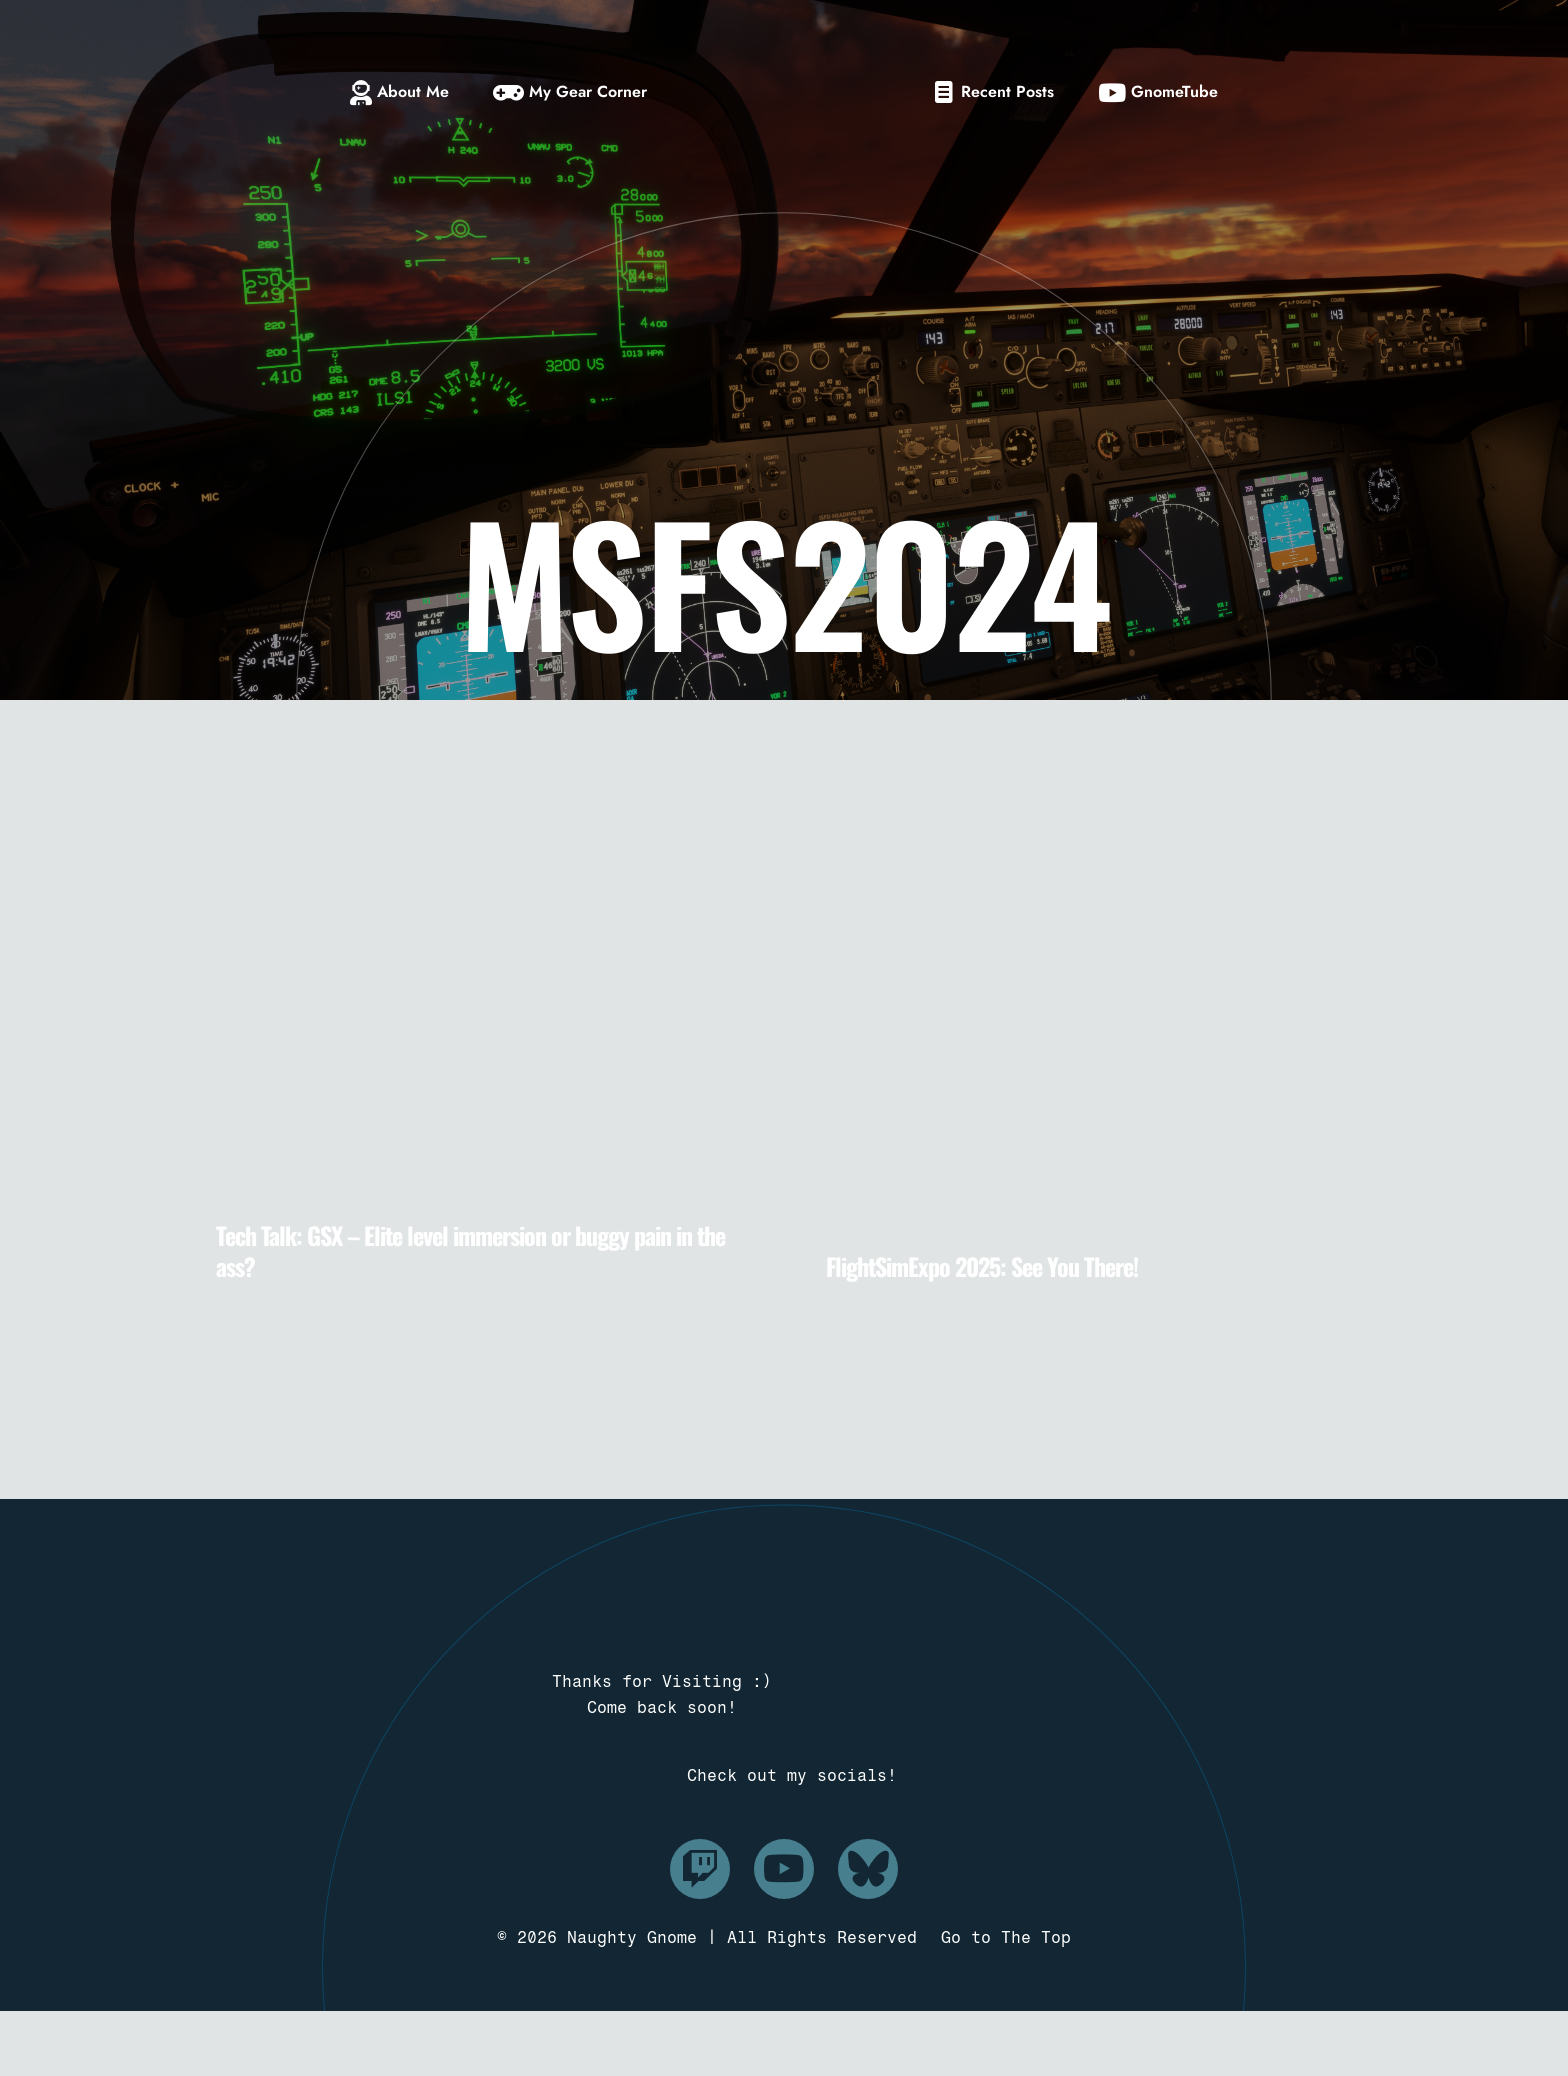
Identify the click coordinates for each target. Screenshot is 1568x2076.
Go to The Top (1006, 2002)
